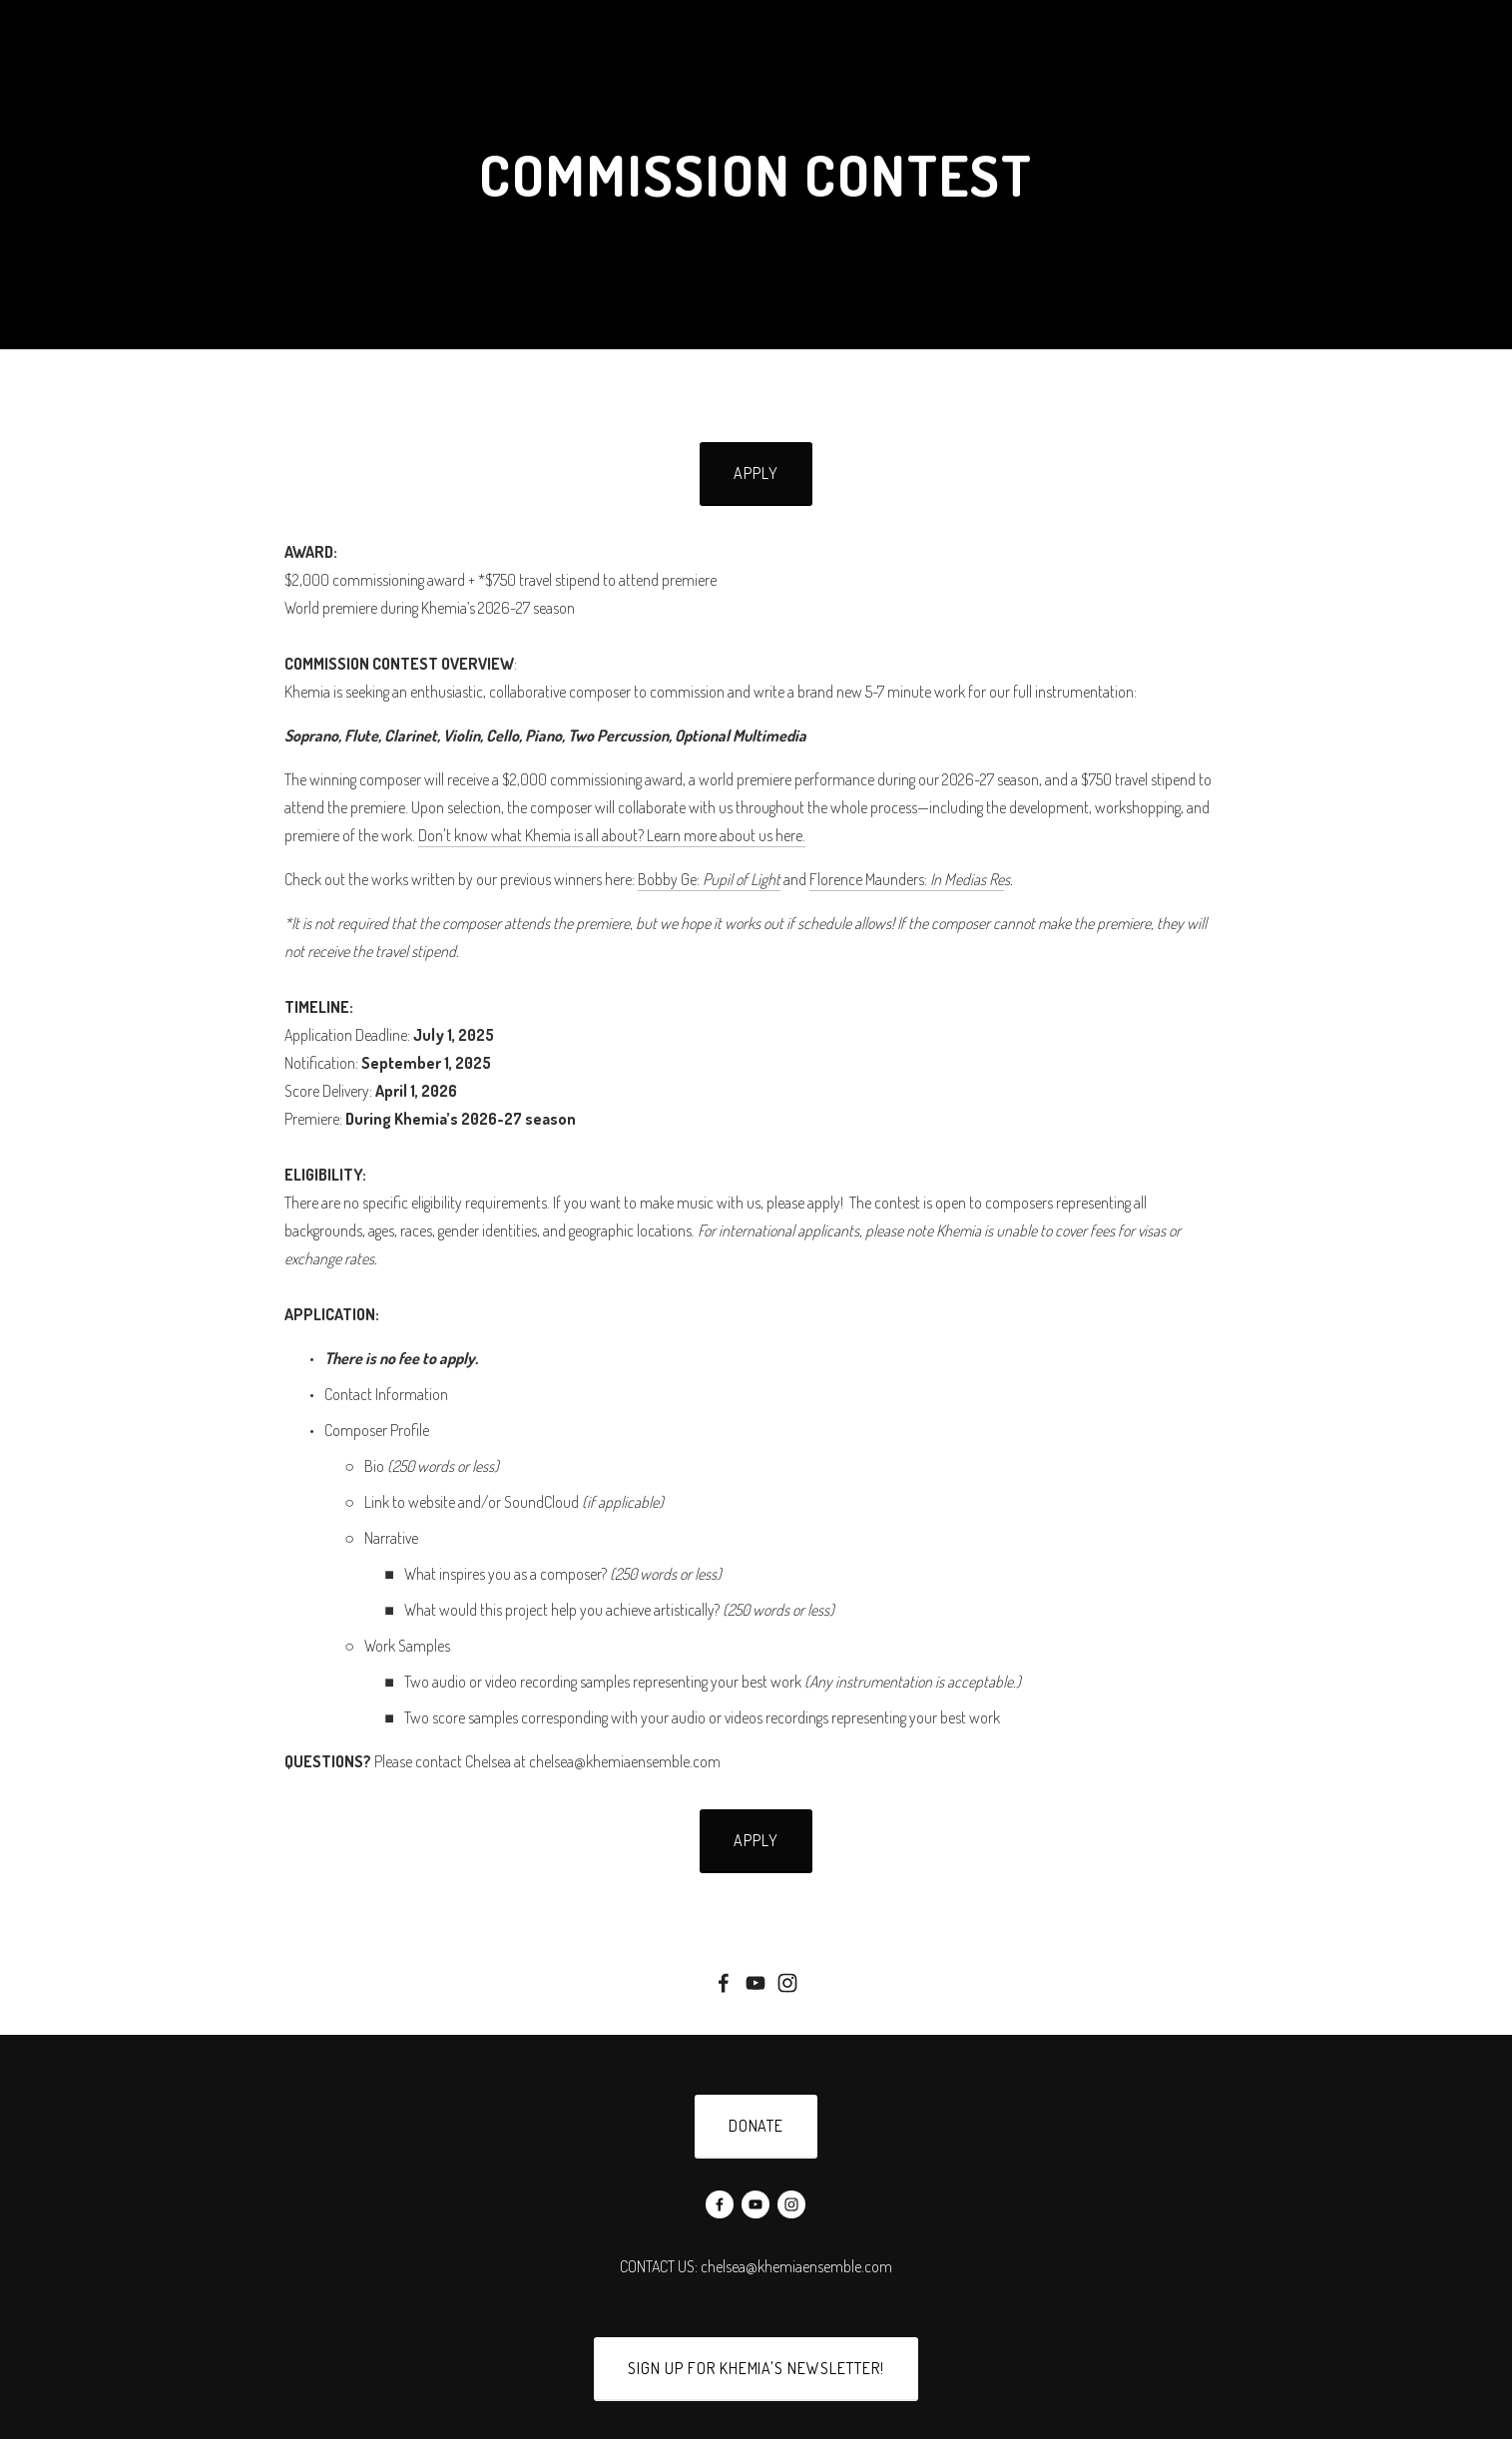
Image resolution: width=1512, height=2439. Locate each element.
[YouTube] (755, 1983)
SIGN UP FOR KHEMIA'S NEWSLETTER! (756, 2368)
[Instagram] (787, 1983)
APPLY (756, 1840)
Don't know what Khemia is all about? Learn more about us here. (611, 835)
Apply (756, 473)
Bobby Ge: (709, 879)
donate (756, 2126)
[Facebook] (724, 1983)
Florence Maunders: (906, 879)
